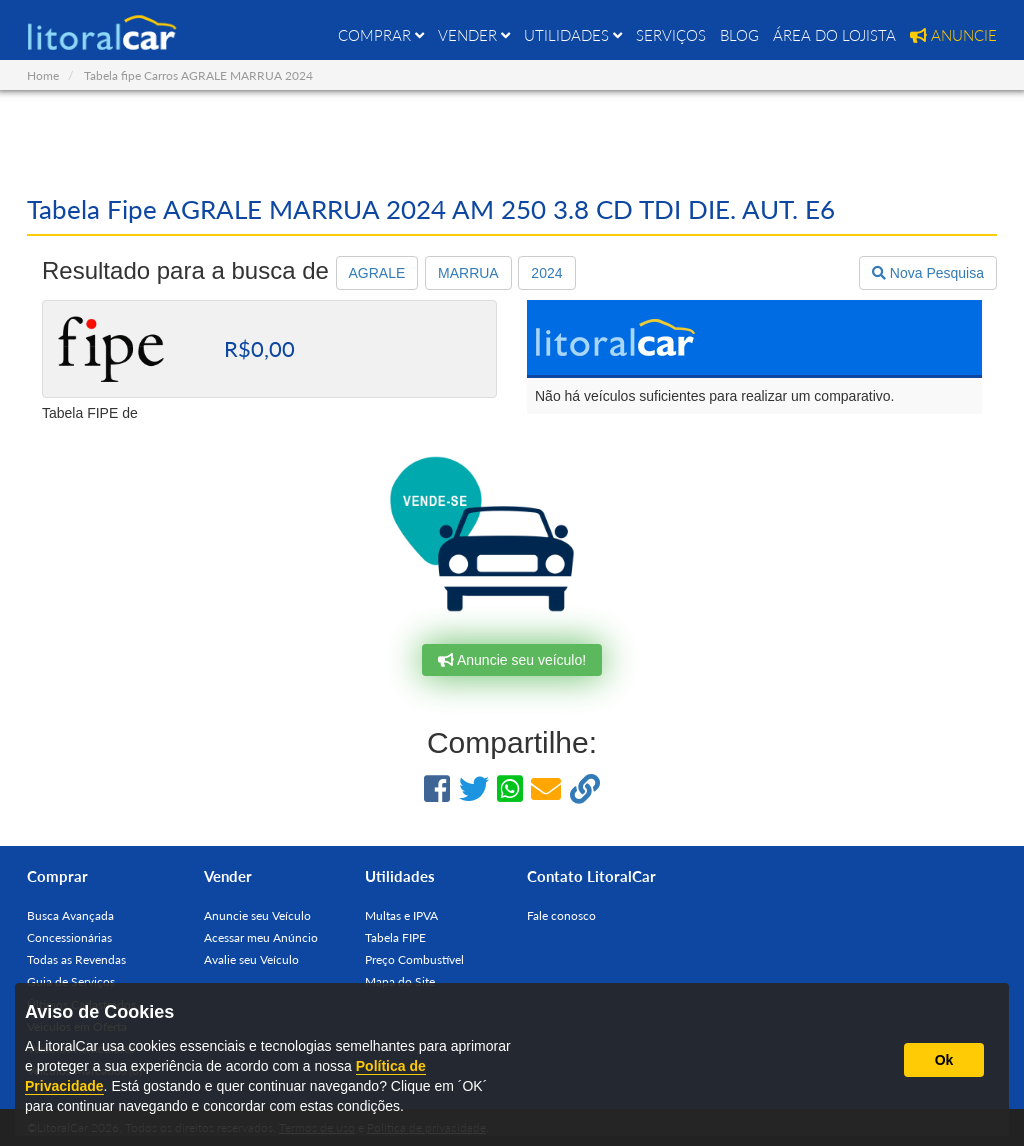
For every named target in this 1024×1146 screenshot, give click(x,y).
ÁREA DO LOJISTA (834, 35)
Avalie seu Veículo (251, 959)
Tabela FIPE (395, 937)
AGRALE (377, 273)
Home (43, 75)
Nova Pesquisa (928, 273)
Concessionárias (69, 937)
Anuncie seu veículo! (512, 660)
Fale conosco (561, 915)
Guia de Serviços (71, 981)
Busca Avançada (70, 915)
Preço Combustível (414, 959)
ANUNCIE (953, 35)
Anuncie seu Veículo (257, 915)
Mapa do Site (400, 981)
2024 (546, 273)
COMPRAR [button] (381, 35)
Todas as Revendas (76, 959)
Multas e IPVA (401, 915)
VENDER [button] (474, 35)
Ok (944, 1060)
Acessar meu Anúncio (261, 937)
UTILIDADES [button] (573, 35)
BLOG (739, 35)
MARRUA (468, 273)
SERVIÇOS (671, 35)
